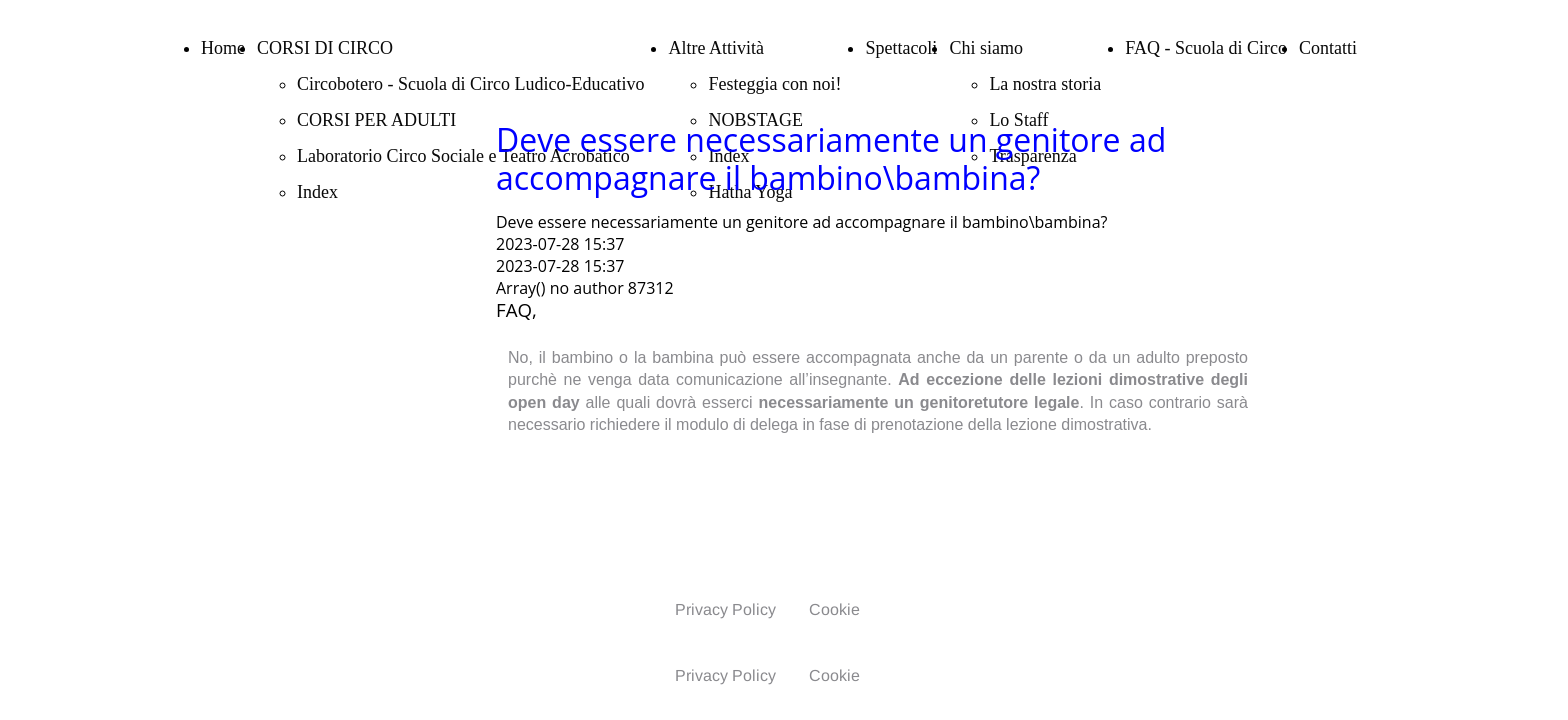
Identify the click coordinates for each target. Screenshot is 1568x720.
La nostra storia (1045, 84)
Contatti (1328, 48)
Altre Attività (715, 48)
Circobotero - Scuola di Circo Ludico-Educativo (470, 84)
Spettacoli (901, 48)
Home (223, 48)
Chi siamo (986, 48)
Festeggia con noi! (774, 84)
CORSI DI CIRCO (325, 48)
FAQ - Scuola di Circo (1206, 48)
